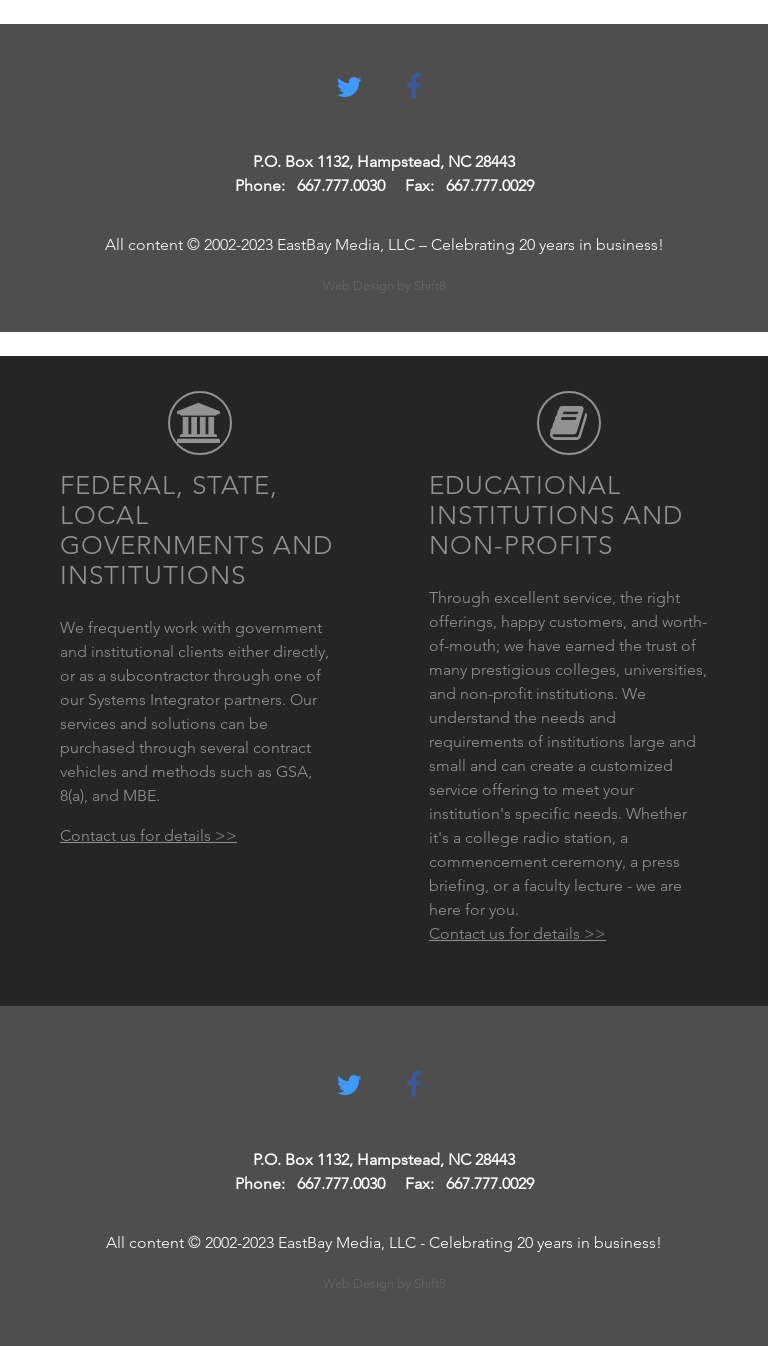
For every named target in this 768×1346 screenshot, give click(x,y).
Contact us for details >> (148, 835)
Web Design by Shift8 (384, 285)
